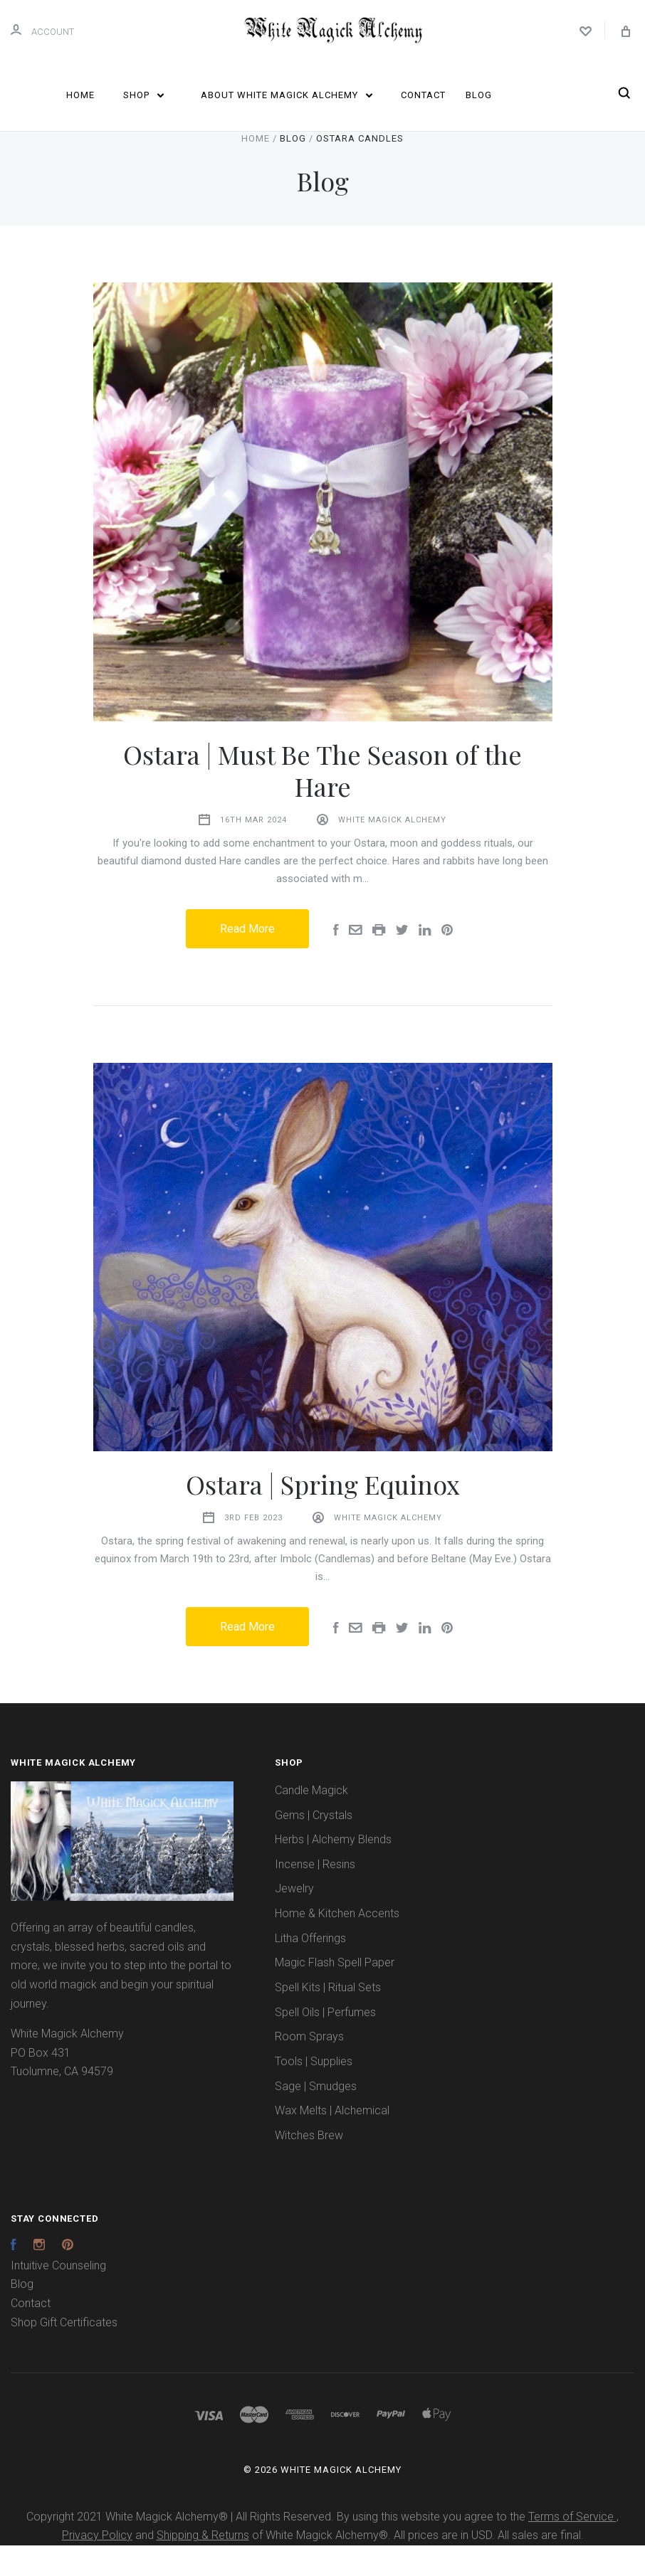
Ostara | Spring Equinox (323, 1515)
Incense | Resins (315, 1895)
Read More (247, 959)
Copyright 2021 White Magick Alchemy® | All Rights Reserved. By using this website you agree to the (277, 2547)
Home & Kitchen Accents (337, 1944)
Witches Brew (309, 2166)
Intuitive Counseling (58, 2296)
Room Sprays (309, 2067)
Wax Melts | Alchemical (332, 2141)
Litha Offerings (310, 1969)
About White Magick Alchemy (286, 95)
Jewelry (294, 1919)
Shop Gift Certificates (64, 2353)
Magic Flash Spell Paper (334, 1993)
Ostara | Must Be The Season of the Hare (322, 801)
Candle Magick (311, 1821)
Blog (479, 95)
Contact (423, 95)
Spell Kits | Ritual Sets (328, 2018)
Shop (143, 95)
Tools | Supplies (313, 2092)
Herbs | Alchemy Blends (333, 1870)
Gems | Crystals (313, 1846)
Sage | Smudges (316, 2117)
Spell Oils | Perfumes (325, 2043)
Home (80, 95)
